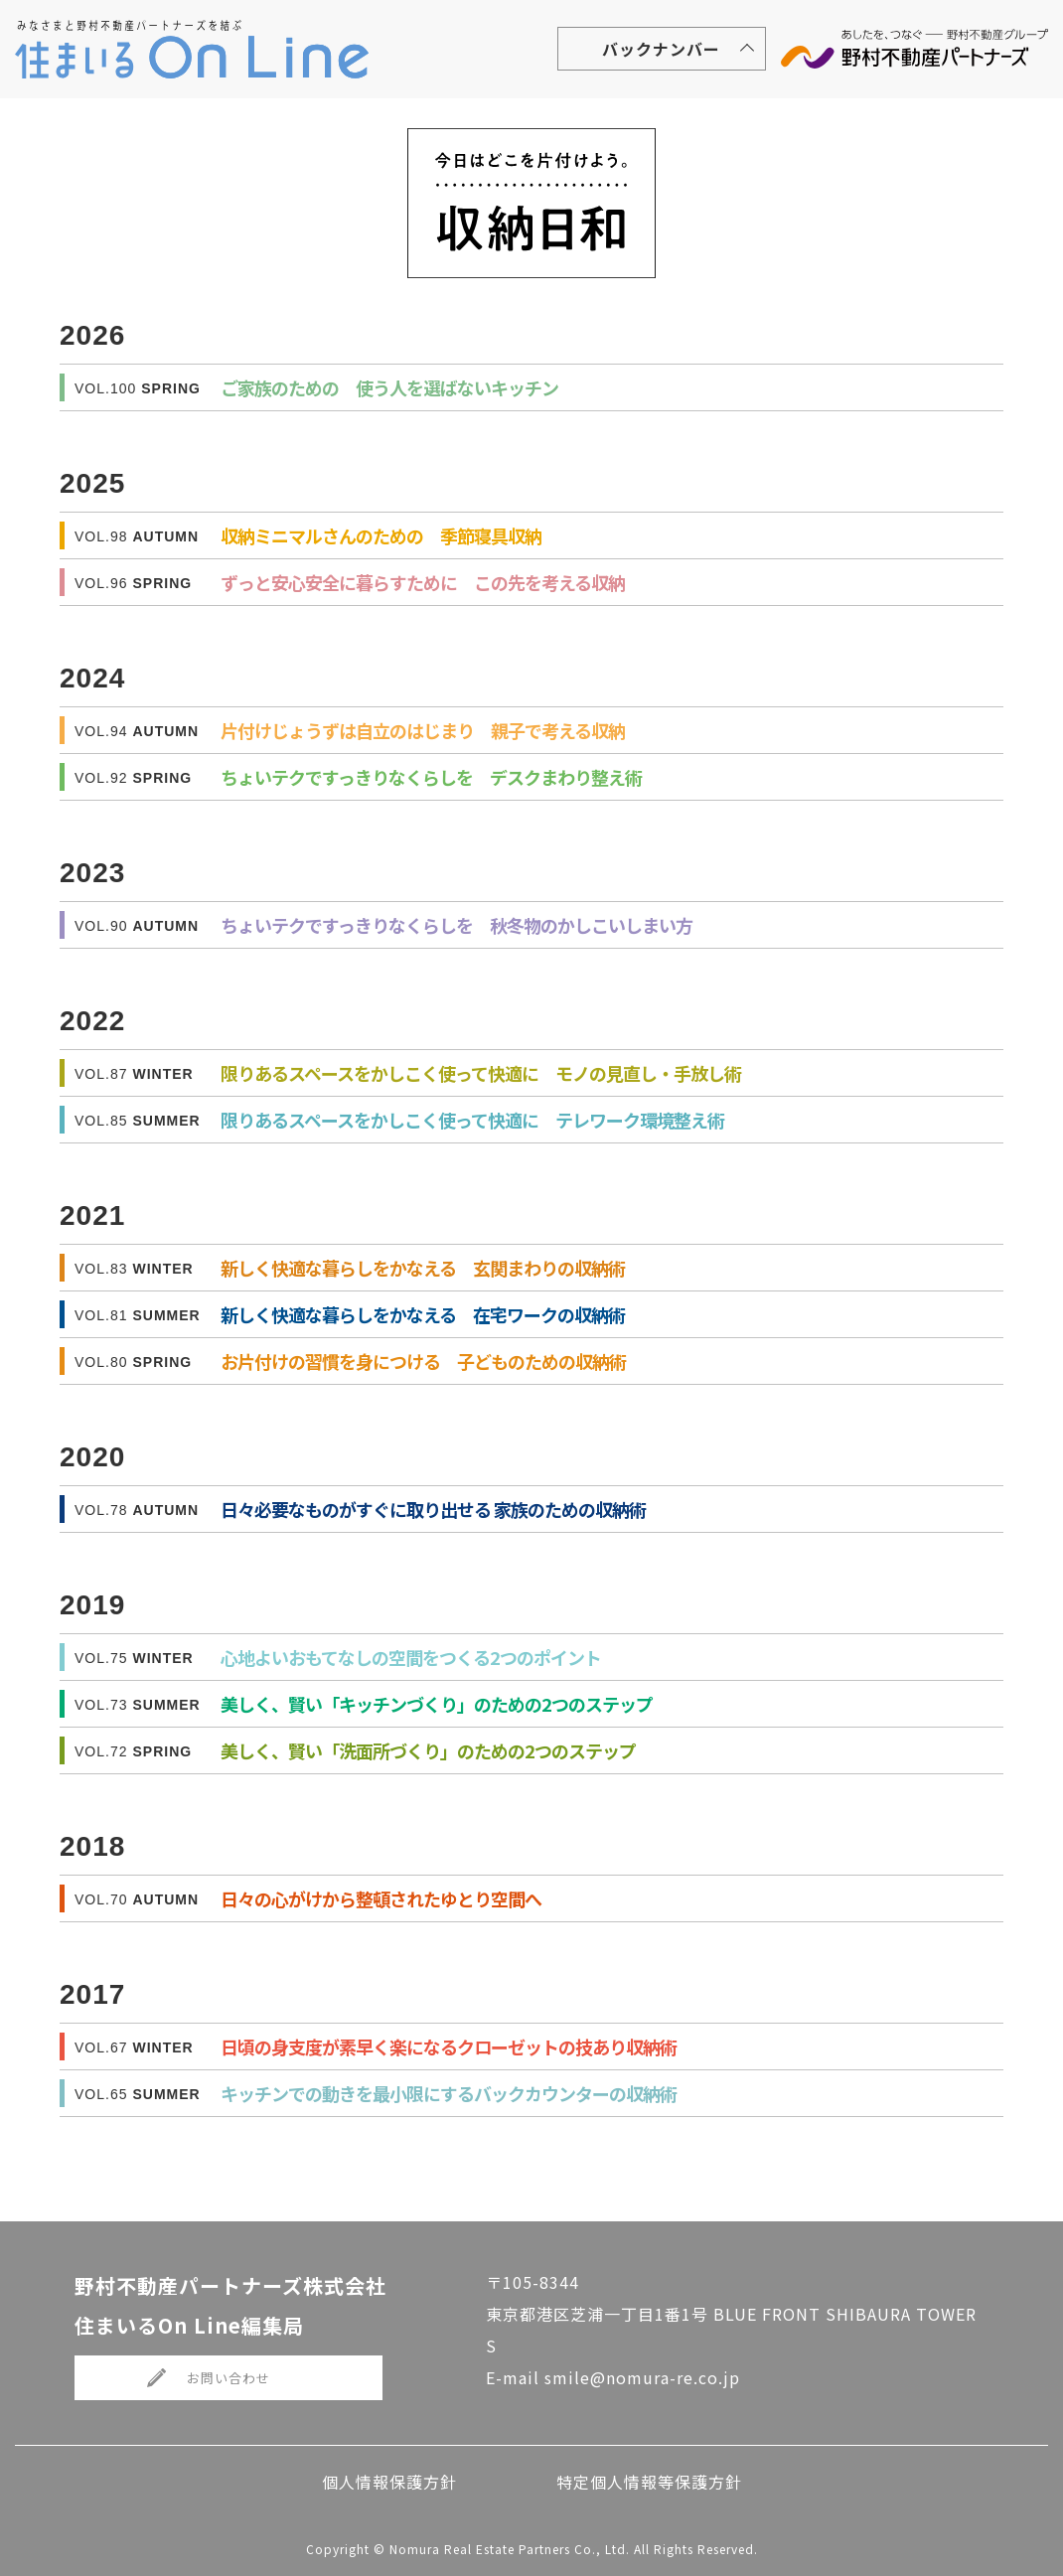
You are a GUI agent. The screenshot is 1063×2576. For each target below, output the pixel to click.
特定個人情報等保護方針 (649, 2482)
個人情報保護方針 (389, 2482)
